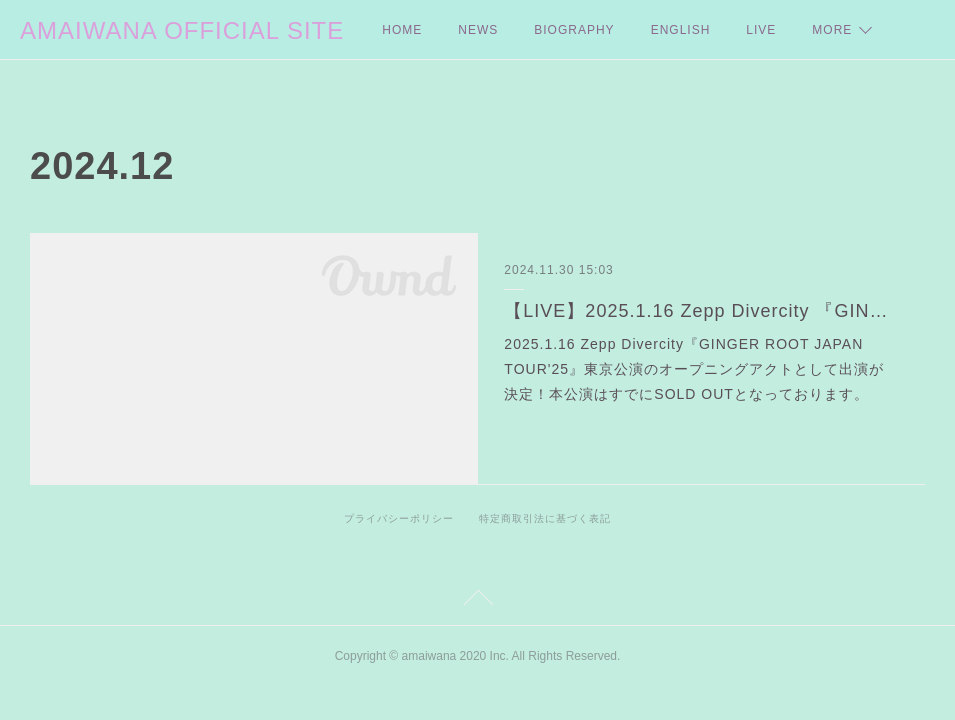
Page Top (477, 601)
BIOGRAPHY (574, 30)
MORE (832, 30)
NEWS (478, 30)
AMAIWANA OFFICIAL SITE (182, 30)
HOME (402, 30)
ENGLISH (681, 30)
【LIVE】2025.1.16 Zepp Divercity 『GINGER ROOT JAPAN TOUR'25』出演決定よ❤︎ (701, 311)
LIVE (761, 30)
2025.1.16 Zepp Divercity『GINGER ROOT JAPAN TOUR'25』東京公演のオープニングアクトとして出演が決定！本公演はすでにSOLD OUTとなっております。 (694, 369)
